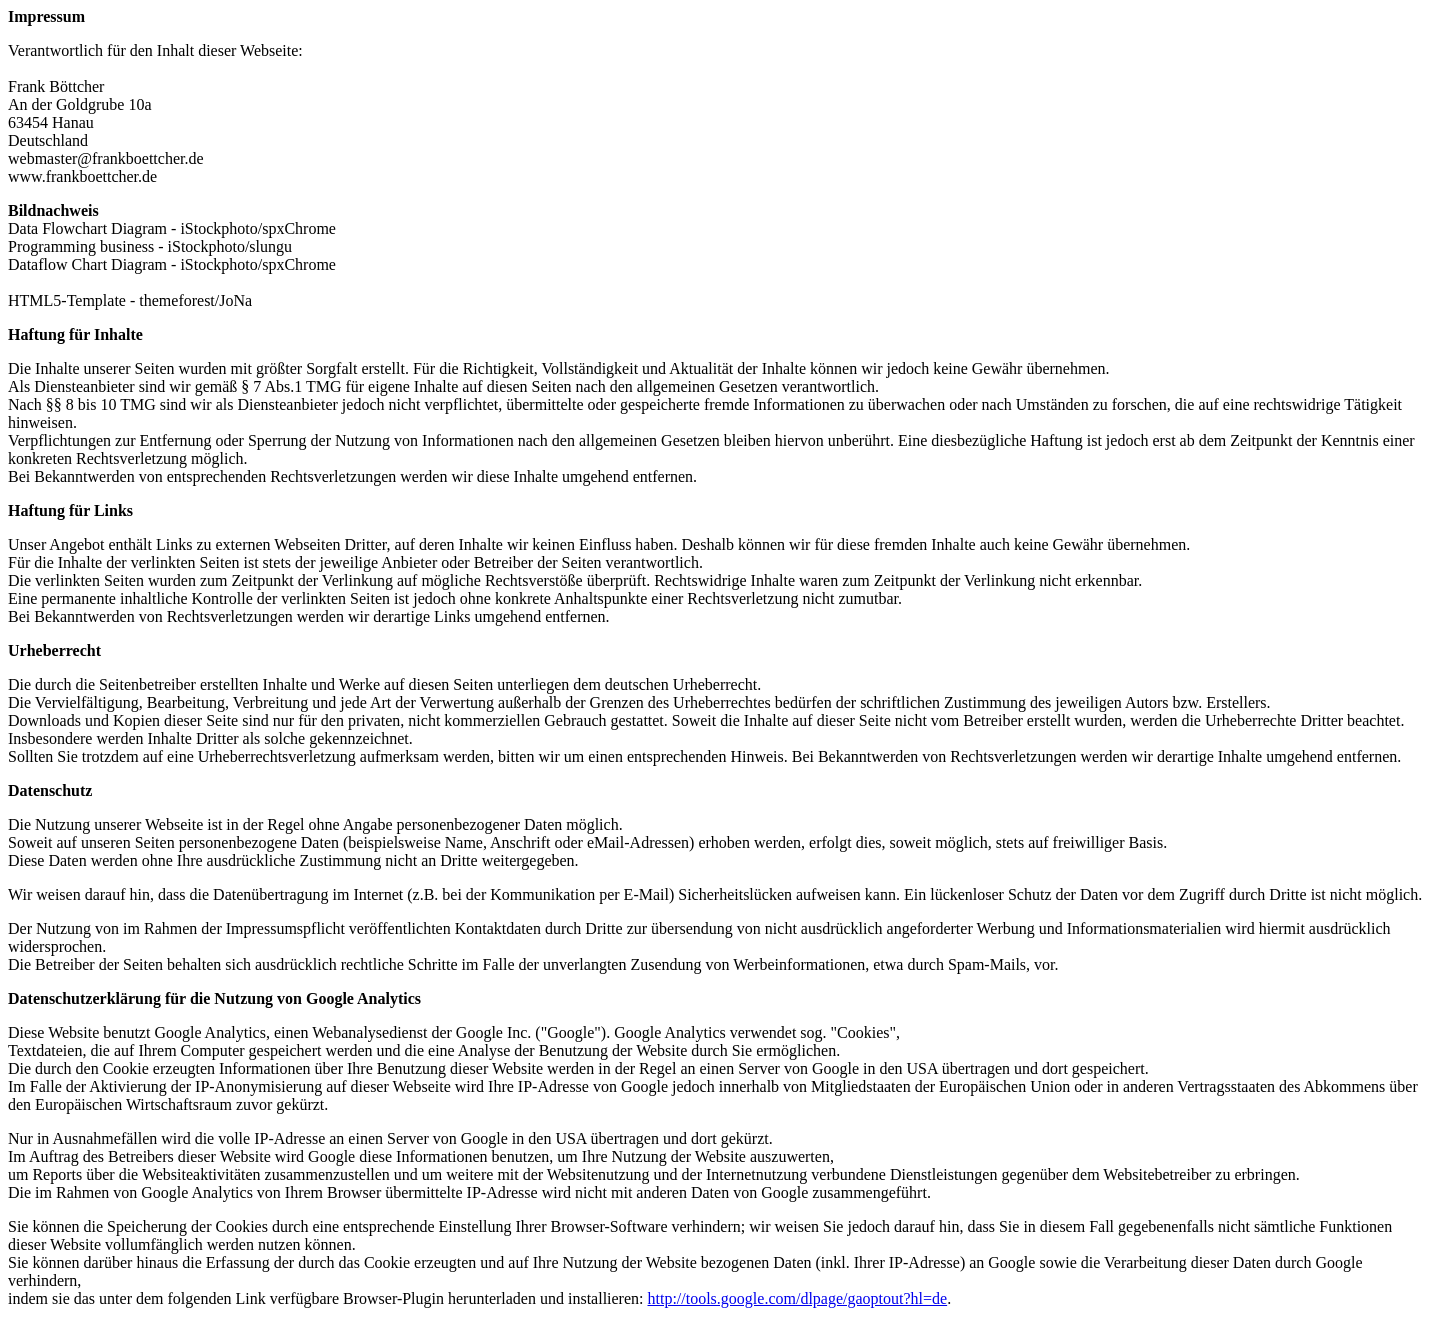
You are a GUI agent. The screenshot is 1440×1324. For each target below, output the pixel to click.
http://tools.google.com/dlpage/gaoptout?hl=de (798, 1298)
